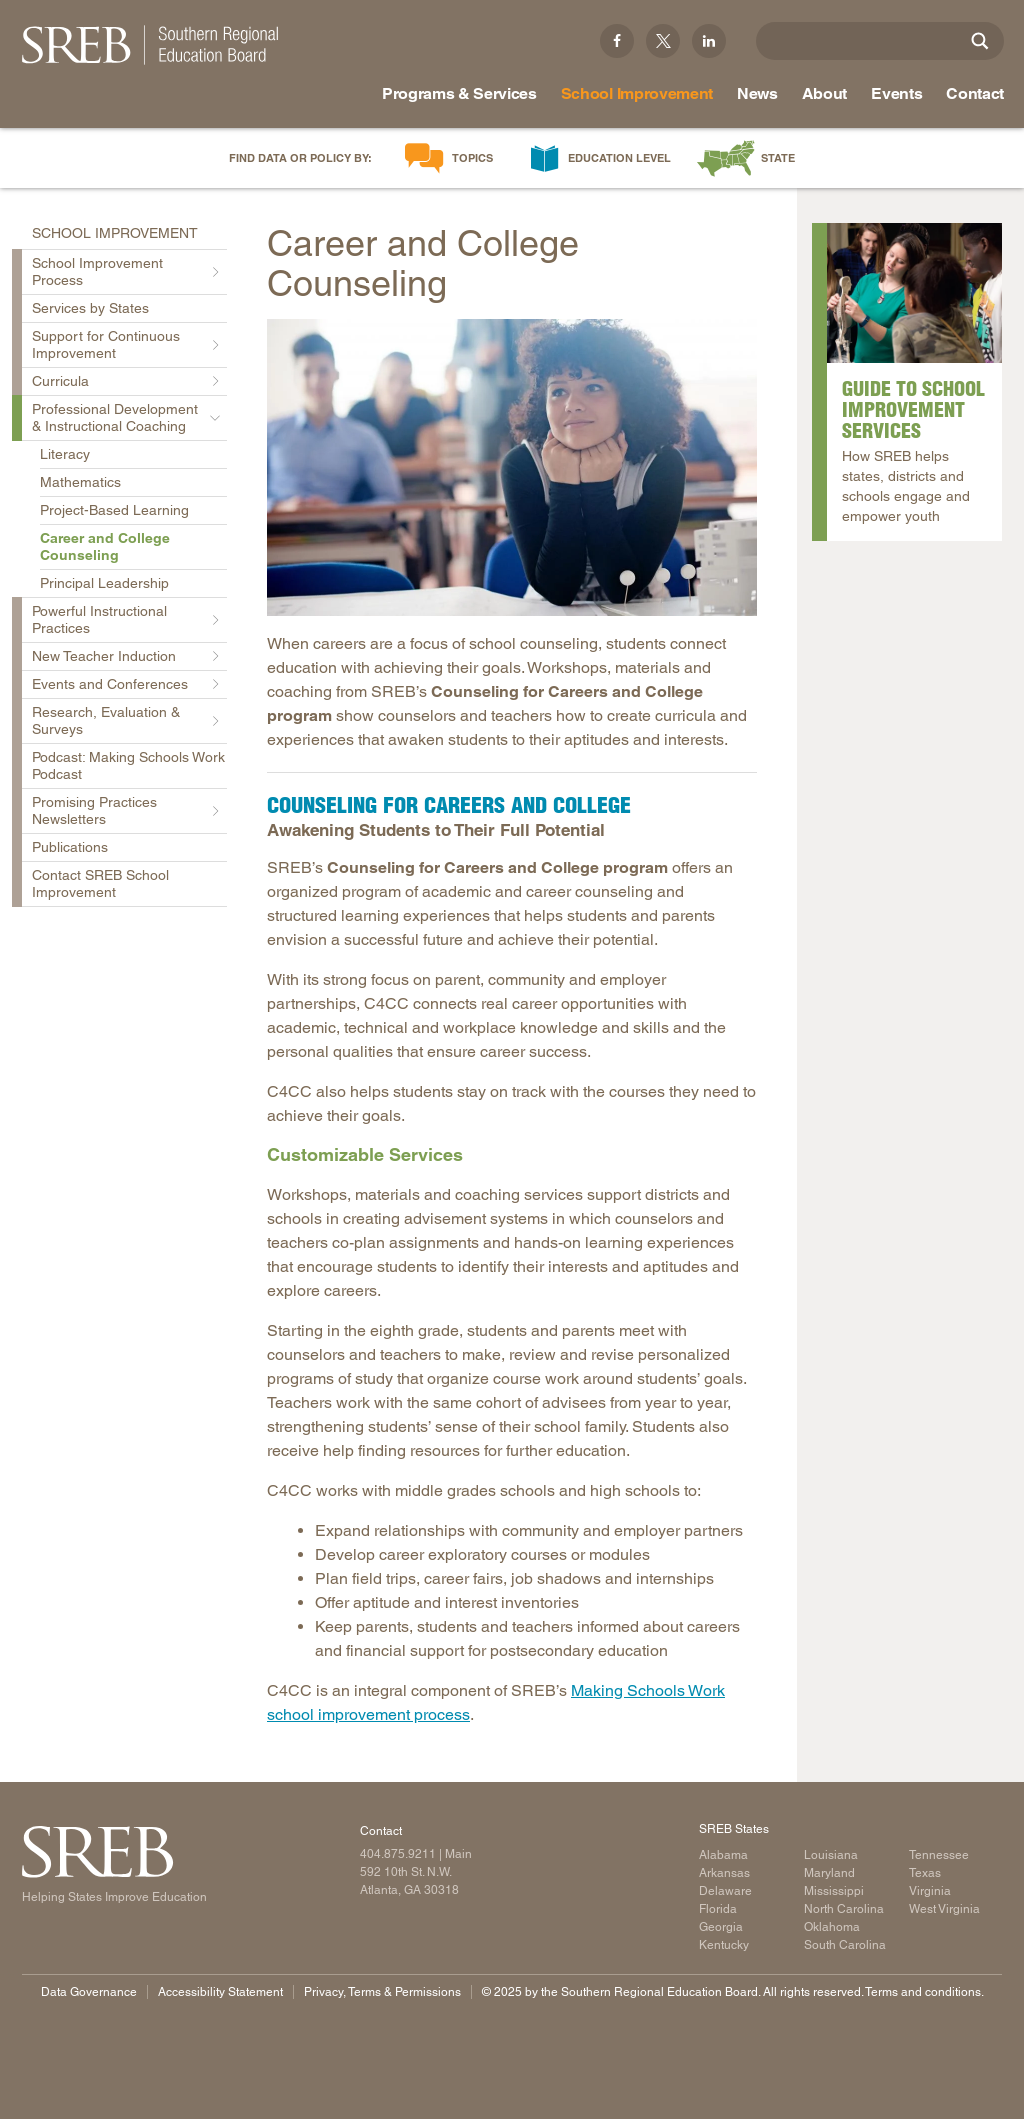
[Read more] (512, 467)
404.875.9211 (398, 1854)
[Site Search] (980, 41)
